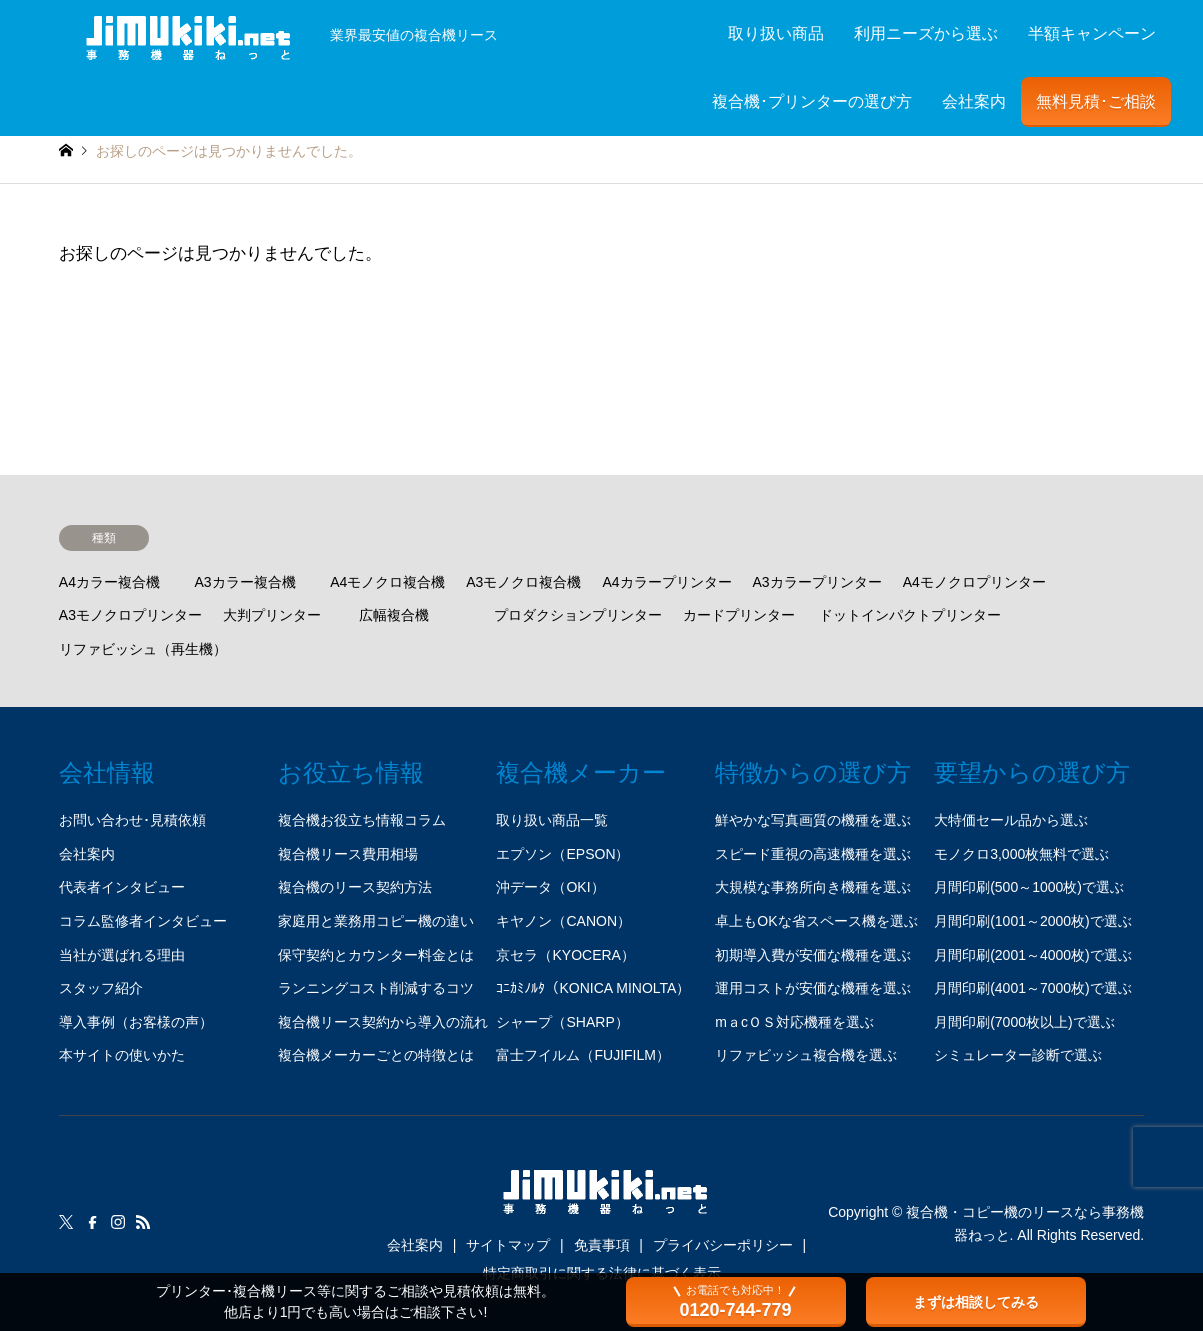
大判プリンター (272, 615)
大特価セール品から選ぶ (1011, 820)
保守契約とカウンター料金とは (376, 955)
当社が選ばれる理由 (122, 955)
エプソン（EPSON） (562, 854)
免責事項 (602, 1245)
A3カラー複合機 (244, 582)
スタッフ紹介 (101, 988)
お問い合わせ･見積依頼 (132, 820)
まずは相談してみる (976, 1302)
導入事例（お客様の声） (136, 1022)
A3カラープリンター (817, 582)
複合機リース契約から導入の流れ (383, 1022)
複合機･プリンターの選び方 (812, 101)
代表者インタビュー (122, 887)
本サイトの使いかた (122, 1055)
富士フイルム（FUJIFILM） (582, 1055)
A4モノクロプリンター (974, 582)
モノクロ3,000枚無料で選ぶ (1021, 854)
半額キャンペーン (1092, 33)
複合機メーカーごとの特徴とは (376, 1055)
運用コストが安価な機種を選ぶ (813, 988)
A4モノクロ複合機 (387, 582)
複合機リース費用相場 (348, 854)
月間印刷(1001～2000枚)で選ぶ (1033, 921)
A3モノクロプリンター (130, 615)
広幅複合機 (394, 615)
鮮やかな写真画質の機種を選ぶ (813, 820)
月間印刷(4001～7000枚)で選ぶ (1033, 988)
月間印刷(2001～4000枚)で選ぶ (1033, 955)
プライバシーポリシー (723, 1245)
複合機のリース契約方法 (355, 887)
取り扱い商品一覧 (552, 820)
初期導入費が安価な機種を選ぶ (813, 955)
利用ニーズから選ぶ (926, 33)
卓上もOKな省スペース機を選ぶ (816, 921)
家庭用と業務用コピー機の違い (376, 921)
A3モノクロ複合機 (523, 582)
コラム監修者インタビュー (143, 921)
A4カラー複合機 (109, 582)
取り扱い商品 (776, 33)
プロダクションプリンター (578, 615)
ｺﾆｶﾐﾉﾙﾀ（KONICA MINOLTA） (593, 988)
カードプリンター (739, 615)
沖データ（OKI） (550, 887)
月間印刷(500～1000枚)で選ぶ (1029, 887)
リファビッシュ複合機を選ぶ (806, 1055)
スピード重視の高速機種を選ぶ (813, 854)
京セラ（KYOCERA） (565, 955)
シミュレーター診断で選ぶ (1018, 1055)
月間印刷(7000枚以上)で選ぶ (1024, 1022)
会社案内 (974, 101)
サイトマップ (508, 1245)
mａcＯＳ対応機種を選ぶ (794, 1022)
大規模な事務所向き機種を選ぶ (813, 887)
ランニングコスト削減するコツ (376, 988)
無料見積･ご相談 (1096, 101)
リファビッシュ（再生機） (143, 649)
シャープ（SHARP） (562, 1022)
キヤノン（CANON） (563, 921)
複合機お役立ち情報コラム (362, 820)
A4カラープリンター (666, 582)
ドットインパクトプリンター (910, 615)
